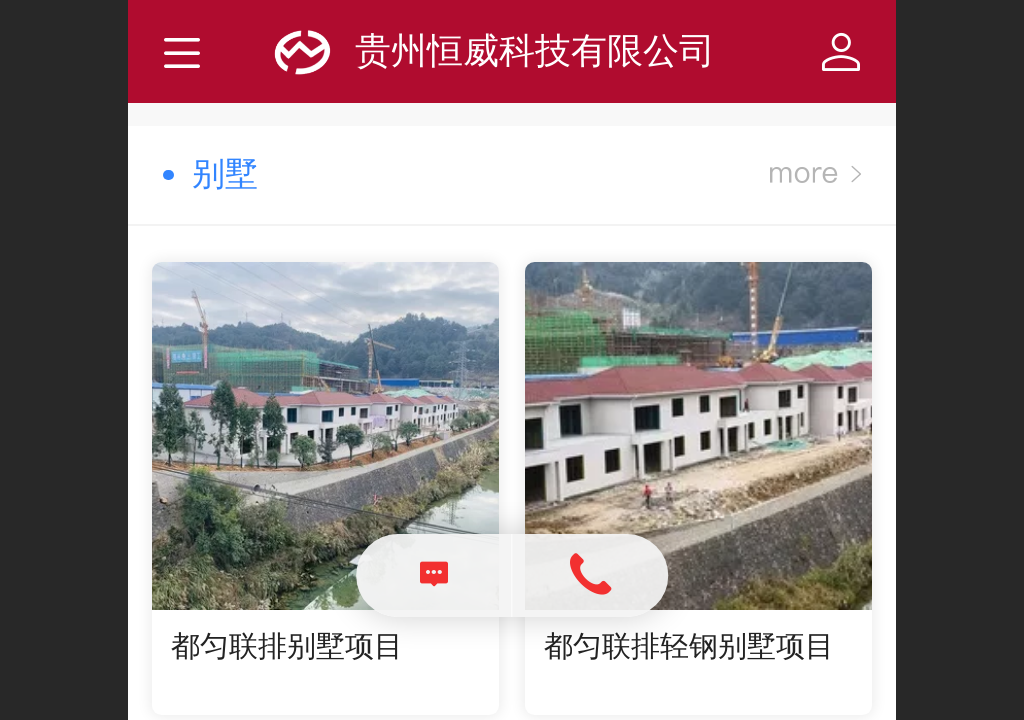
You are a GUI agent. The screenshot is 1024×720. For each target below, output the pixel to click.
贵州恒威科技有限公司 (535, 50)
